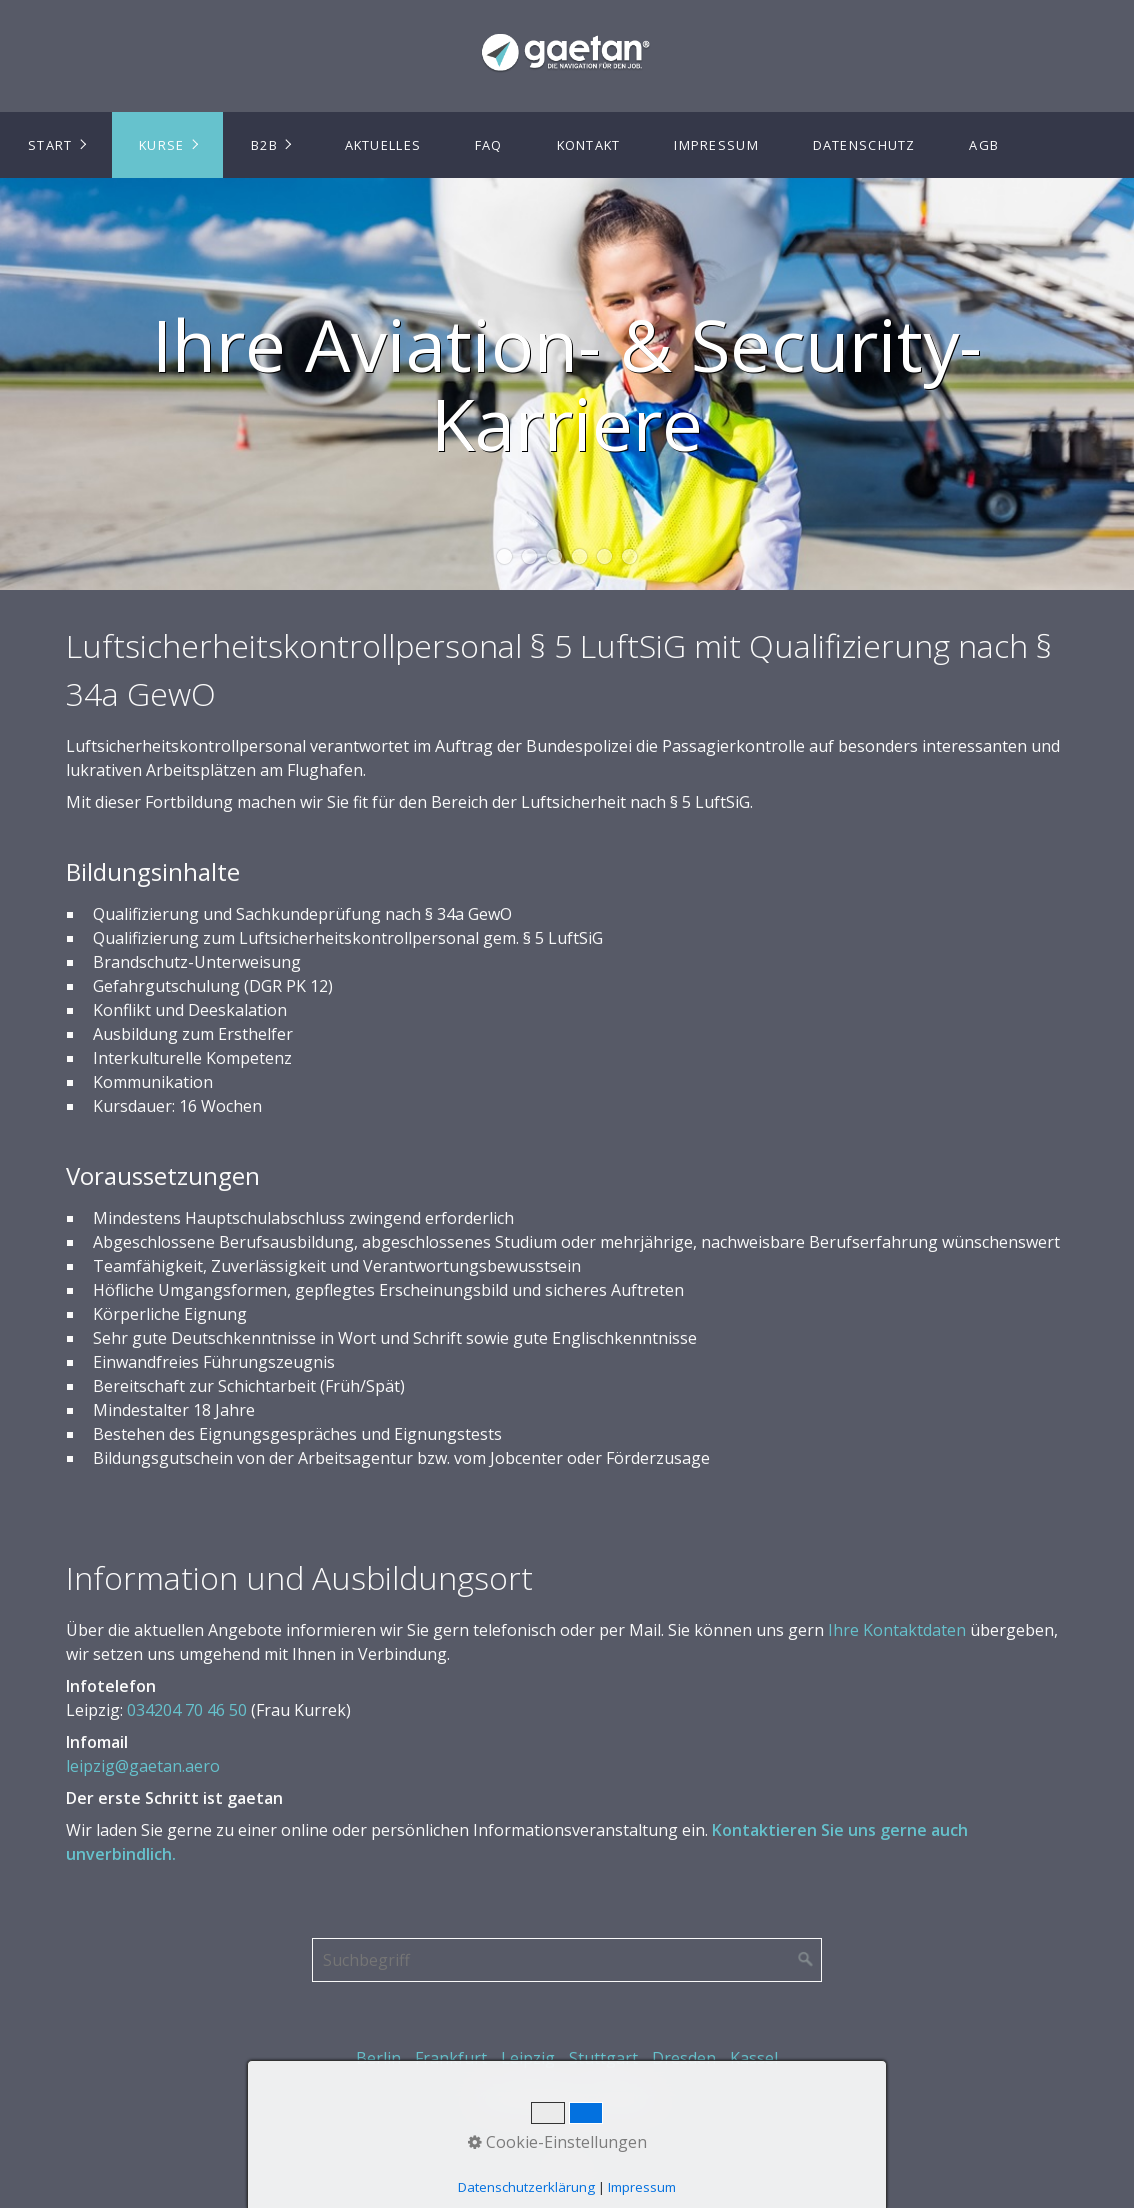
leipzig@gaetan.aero (143, 1766)
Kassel (754, 2058)
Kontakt (589, 145)
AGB (984, 145)
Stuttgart (603, 2058)
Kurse (161, 145)
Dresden (684, 2058)
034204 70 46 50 (187, 1710)
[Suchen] (806, 1960)
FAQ (489, 145)
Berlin (378, 2058)
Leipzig (528, 2058)
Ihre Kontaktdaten (897, 1630)
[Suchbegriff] (567, 1960)
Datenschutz (864, 145)
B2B (264, 145)
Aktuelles (383, 145)
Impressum (716, 145)
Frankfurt (451, 2058)
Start (50, 145)
